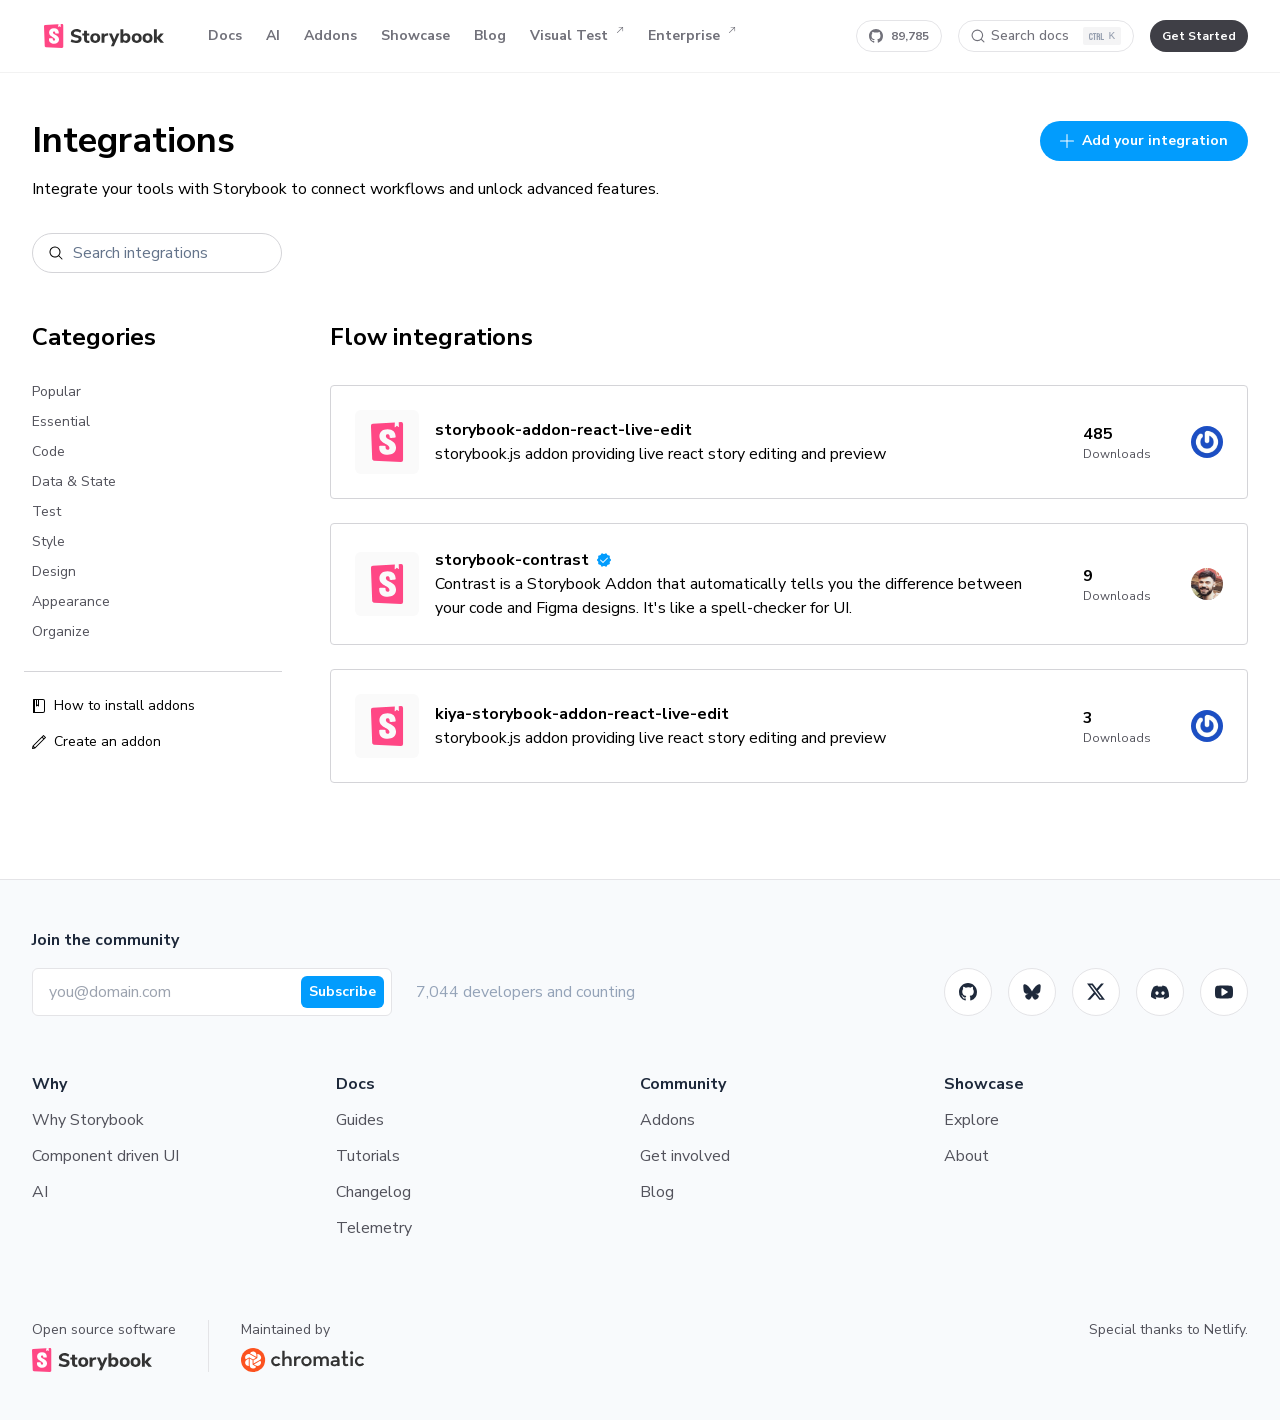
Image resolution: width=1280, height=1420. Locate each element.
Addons (330, 35)
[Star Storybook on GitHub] (899, 36)
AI (273, 35)
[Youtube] (1224, 992)
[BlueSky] (1032, 992)
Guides (360, 1120)
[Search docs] (1046, 36)
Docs (225, 35)
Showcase (415, 35)
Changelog (373, 1192)
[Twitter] (1096, 992)
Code (48, 451)
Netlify (1224, 1329)
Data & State (74, 481)
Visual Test (577, 36)
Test (46, 511)
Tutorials (368, 1156)
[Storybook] (1160, 992)
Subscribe (342, 991)
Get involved (685, 1156)
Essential (61, 421)
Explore (971, 1120)
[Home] (104, 36)
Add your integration (1144, 140)
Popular (56, 391)
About (966, 1156)
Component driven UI (105, 1156)
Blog (490, 35)
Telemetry (374, 1228)
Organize (61, 631)
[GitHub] (968, 992)
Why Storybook (88, 1120)
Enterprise (692, 36)
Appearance (71, 601)
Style (48, 541)
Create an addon (96, 741)
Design (54, 571)
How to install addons (113, 705)
